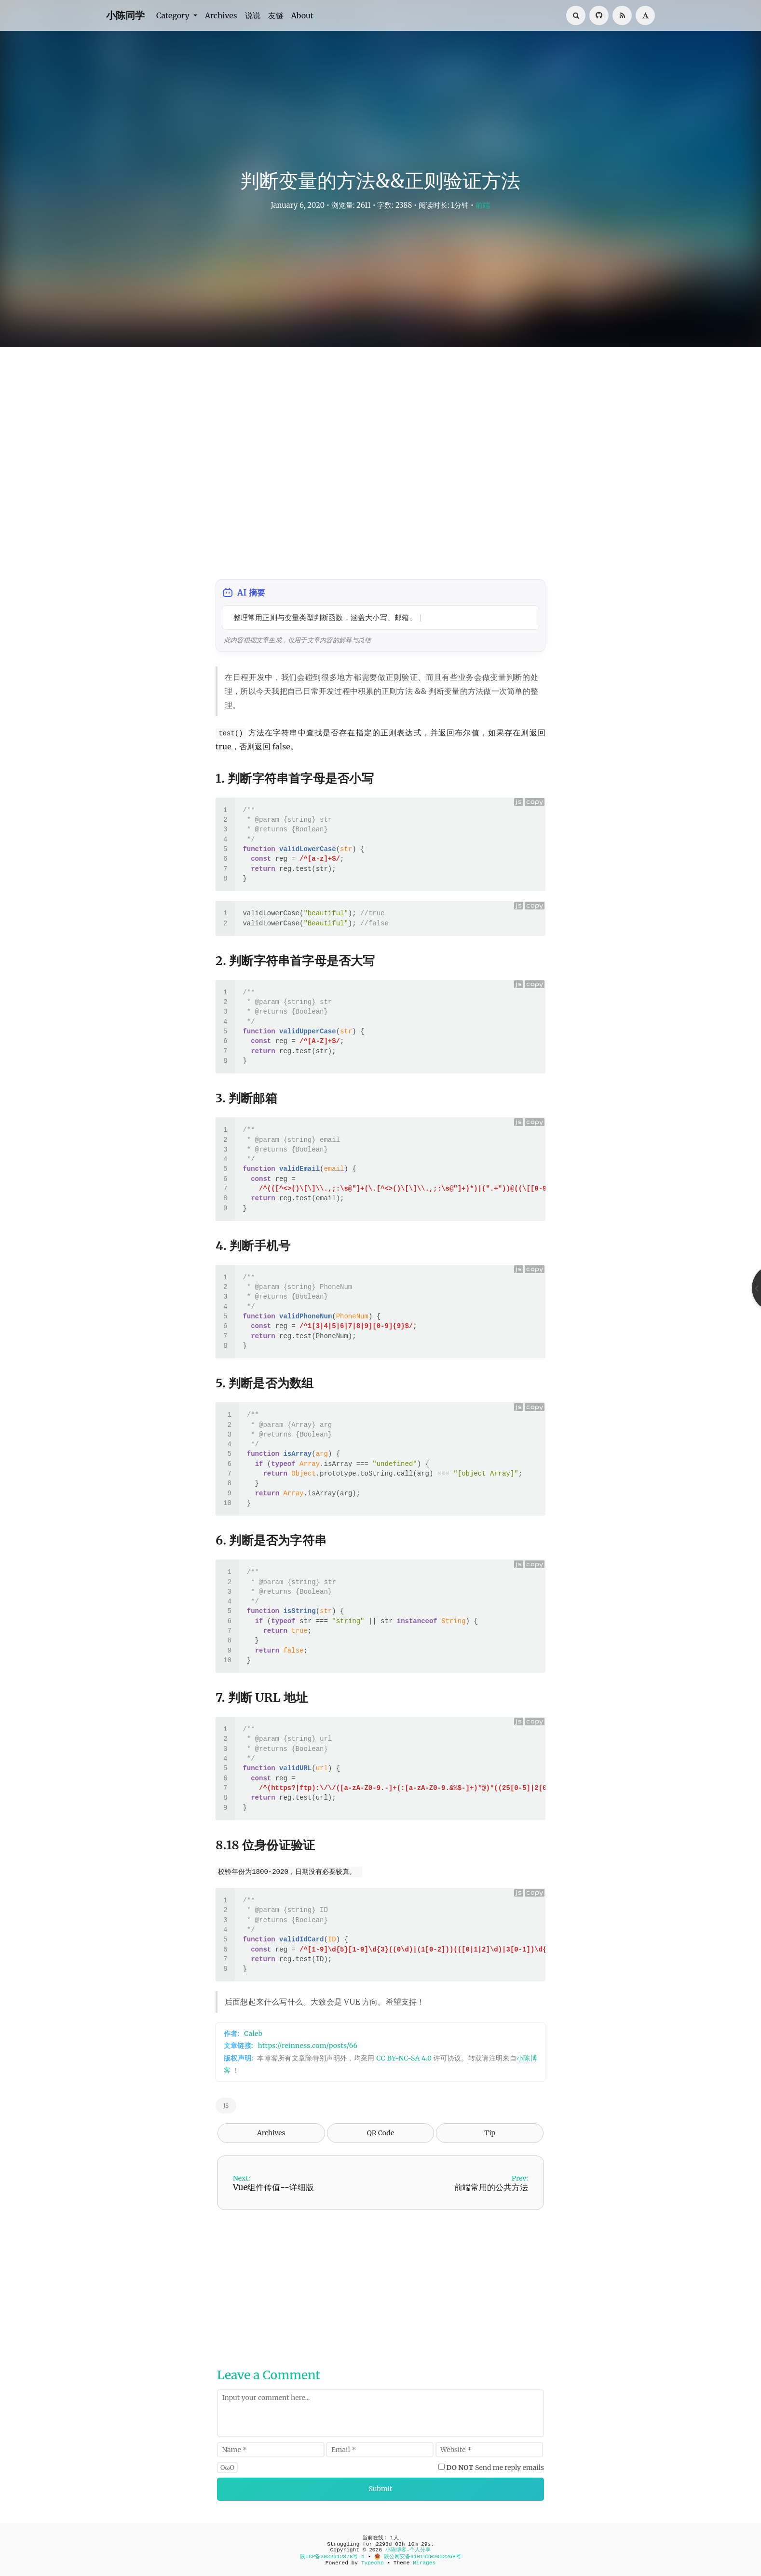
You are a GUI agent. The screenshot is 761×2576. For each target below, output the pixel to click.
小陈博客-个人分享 (408, 2550)
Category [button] (173, 15)
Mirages (424, 2563)
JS (226, 2105)
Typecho (372, 2563)
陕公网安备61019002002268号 (417, 2557)
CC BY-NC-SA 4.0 (404, 2058)
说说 (252, 15)
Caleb (253, 2033)
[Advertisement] (380, 468)
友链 (276, 15)
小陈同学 (125, 15)
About (302, 15)
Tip (489, 2133)
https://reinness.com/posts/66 (308, 2045)
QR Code (380, 2133)
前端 (483, 205)
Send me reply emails (495, 2467)
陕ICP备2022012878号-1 (332, 2557)
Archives (221, 15)
